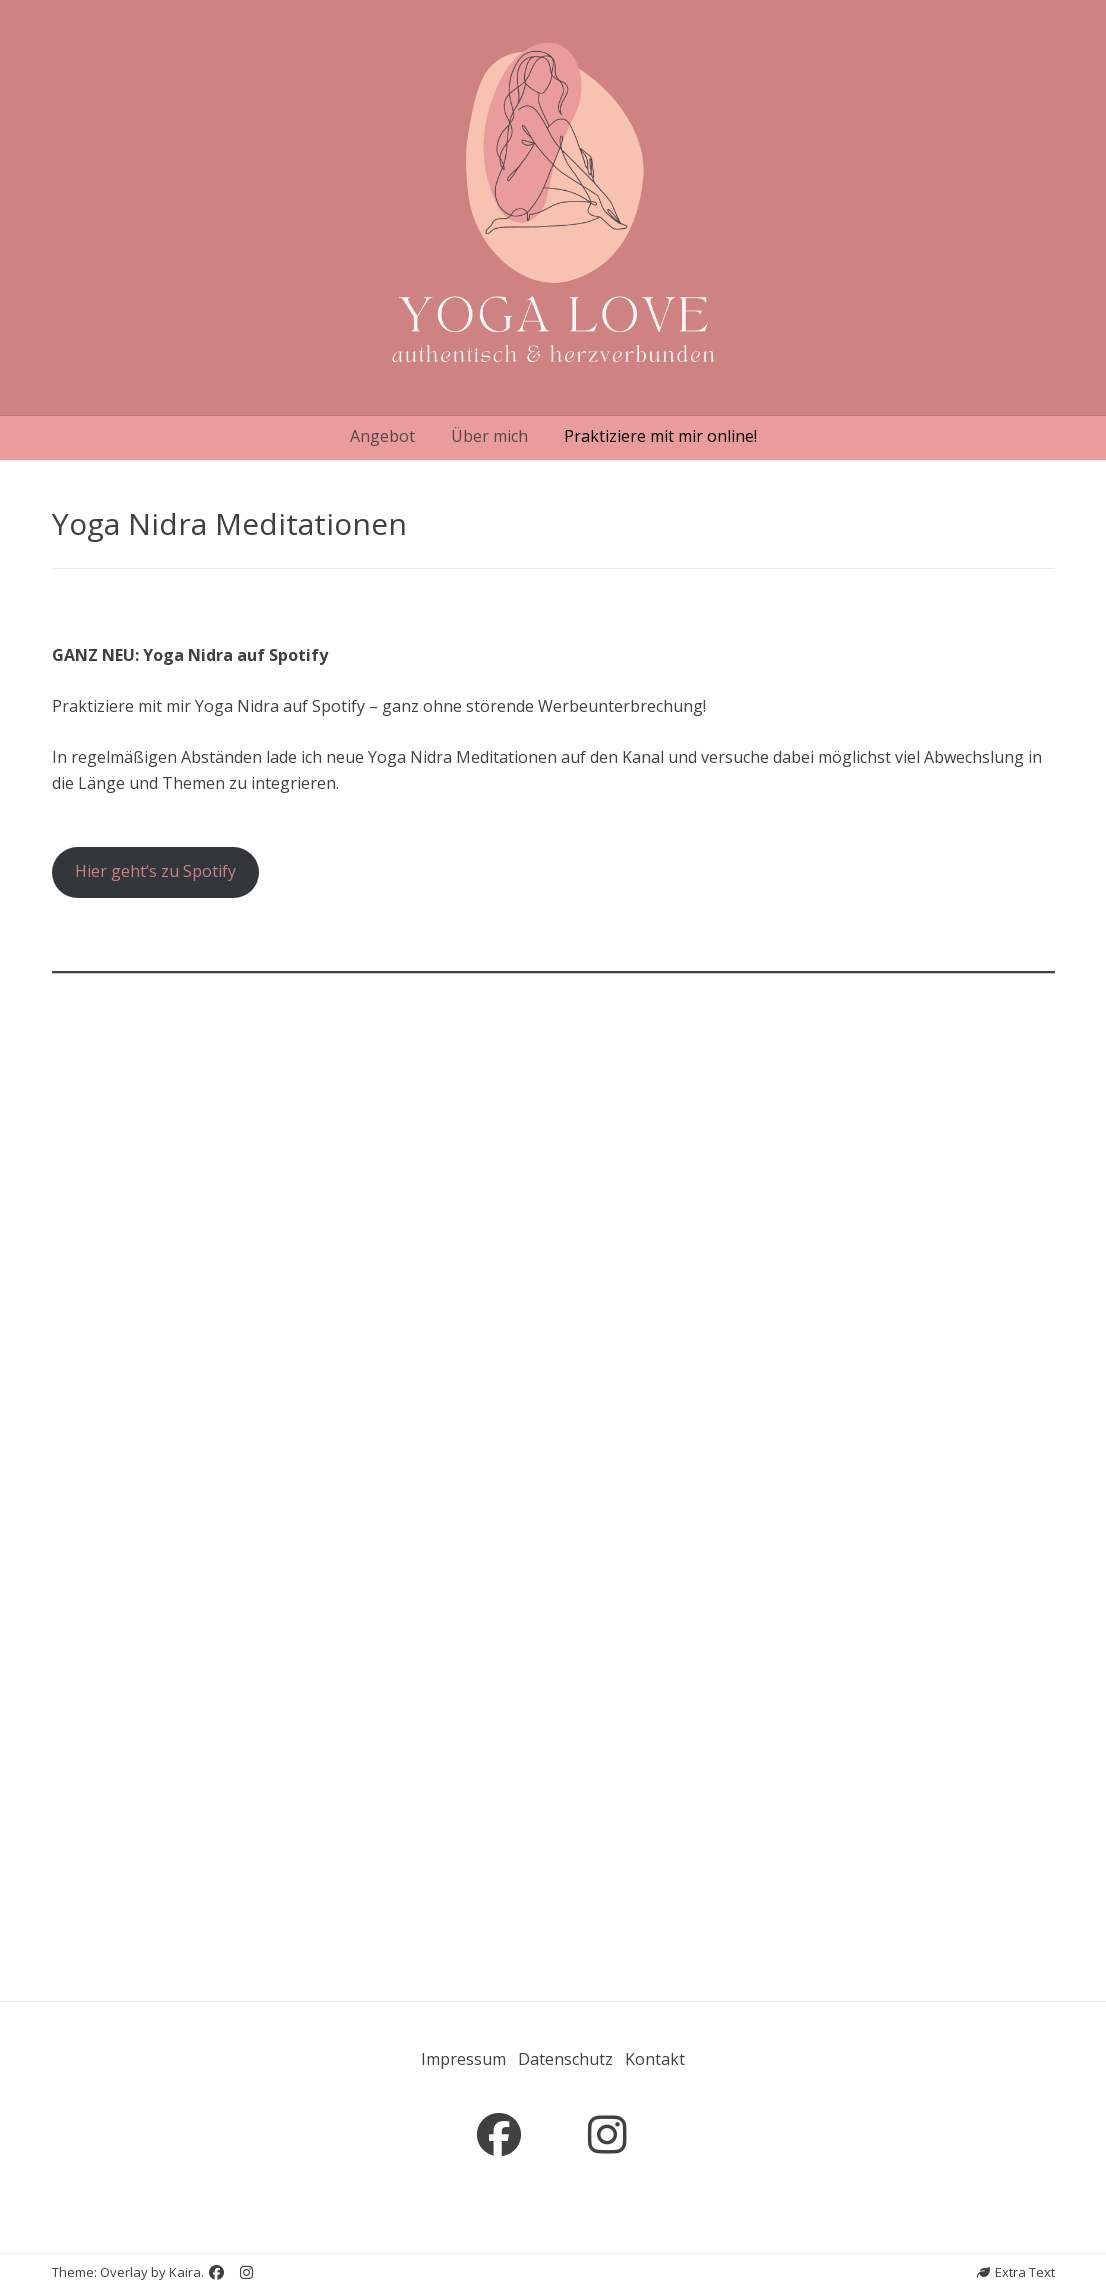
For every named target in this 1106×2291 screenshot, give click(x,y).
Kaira (185, 2272)
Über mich (489, 436)
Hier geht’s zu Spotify (155, 871)
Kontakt (655, 2059)
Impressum (463, 2059)
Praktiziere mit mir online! (660, 436)
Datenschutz (565, 2059)
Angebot (382, 436)
